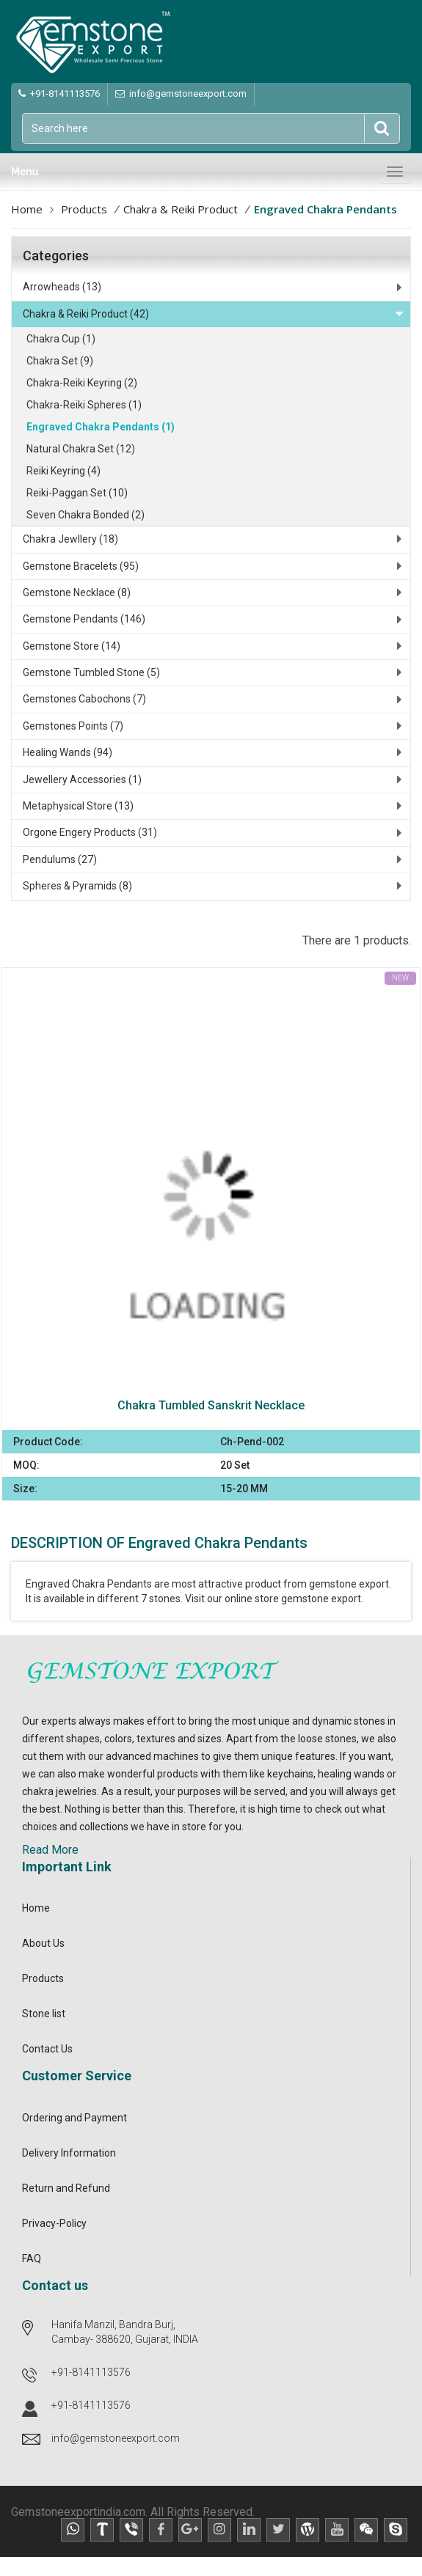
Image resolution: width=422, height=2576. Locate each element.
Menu (24, 171)
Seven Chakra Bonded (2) (85, 515)
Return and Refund (66, 2188)
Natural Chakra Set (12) (80, 449)
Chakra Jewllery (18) (70, 539)
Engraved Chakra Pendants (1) (100, 427)
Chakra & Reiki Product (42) (86, 314)
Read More (50, 1850)
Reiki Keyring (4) (63, 471)
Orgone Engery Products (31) (90, 832)
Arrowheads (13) (62, 287)
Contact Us (47, 2049)
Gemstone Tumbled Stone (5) (91, 672)
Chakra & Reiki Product (180, 209)
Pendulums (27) (60, 859)
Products (84, 209)
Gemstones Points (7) (73, 726)
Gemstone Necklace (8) (77, 592)
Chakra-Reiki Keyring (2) (81, 383)
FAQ (31, 2258)
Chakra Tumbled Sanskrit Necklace (211, 1405)
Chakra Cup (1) (60, 339)
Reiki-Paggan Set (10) (77, 493)
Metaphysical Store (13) (78, 806)
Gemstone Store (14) (71, 646)
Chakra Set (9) (59, 361)
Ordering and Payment (74, 2118)
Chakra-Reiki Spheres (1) (84, 405)
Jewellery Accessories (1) (82, 779)
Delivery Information (69, 2153)
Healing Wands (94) (67, 752)
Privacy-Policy (54, 2223)
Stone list (43, 2013)
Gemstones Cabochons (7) (84, 699)
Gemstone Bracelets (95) (81, 566)
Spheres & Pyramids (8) (77, 886)
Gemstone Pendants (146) (84, 619)
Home (27, 209)
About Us (43, 1943)
